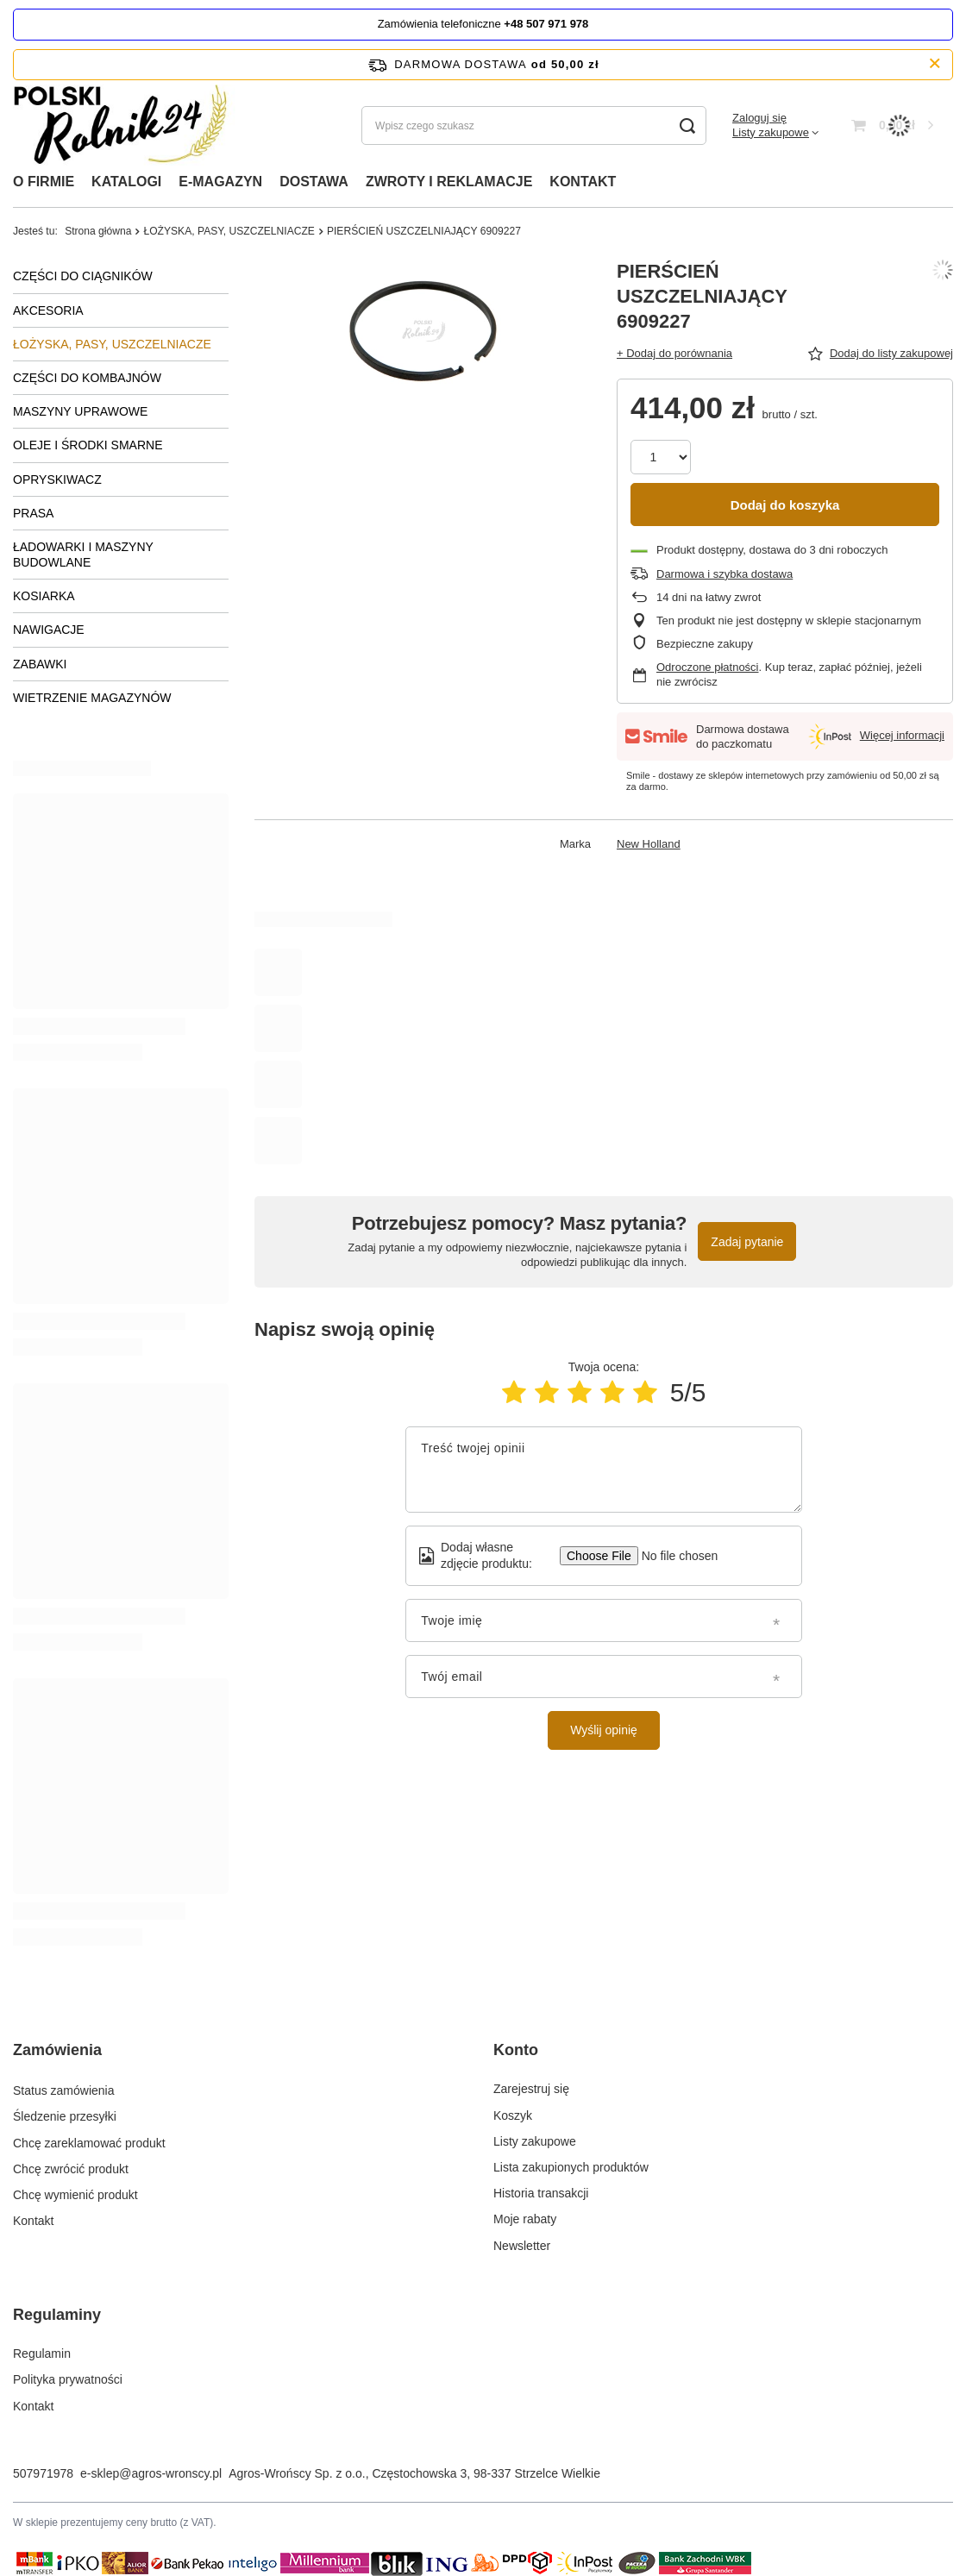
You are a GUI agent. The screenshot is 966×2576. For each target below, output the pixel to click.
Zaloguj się (759, 117)
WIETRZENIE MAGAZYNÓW (92, 698)
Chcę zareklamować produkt (89, 2141)
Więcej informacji (902, 735)
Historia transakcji (540, 2193)
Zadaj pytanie (747, 1242)
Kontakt (33, 2219)
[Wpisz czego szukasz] (533, 125)
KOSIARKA (44, 596)
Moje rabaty (524, 2219)
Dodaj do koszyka (785, 505)
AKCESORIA (48, 310)
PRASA (33, 513)
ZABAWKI (40, 664)
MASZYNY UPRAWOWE (80, 411)
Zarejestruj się (531, 2089)
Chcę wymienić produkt (75, 2193)
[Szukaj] (687, 125)
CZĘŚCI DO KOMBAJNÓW (87, 378)
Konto (515, 2050)
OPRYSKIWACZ (57, 479)
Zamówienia (57, 2050)
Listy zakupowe (770, 132)
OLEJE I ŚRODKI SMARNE (87, 445)
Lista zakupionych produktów (571, 2167)
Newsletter (521, 2246)
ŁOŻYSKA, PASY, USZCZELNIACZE (228, 231)
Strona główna (98, 231)
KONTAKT (582, 181)
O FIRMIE (43, 181)
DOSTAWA (313, 181)
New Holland (649, 843)
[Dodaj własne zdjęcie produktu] (674, 1555)
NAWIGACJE (49, 629)
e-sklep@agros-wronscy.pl (151, 2473)
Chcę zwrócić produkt (71, 2167)
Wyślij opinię (603, 1730)
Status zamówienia (64, 2089)
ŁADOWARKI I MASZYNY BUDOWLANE (83, 554)
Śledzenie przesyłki (64, 2115)
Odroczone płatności (707, 667)
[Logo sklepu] (126, 125)
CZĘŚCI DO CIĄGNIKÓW (83, 276)
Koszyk (512, 2115)
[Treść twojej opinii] (603, 1469)
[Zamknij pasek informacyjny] (934, 64)
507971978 (43, 2473)
